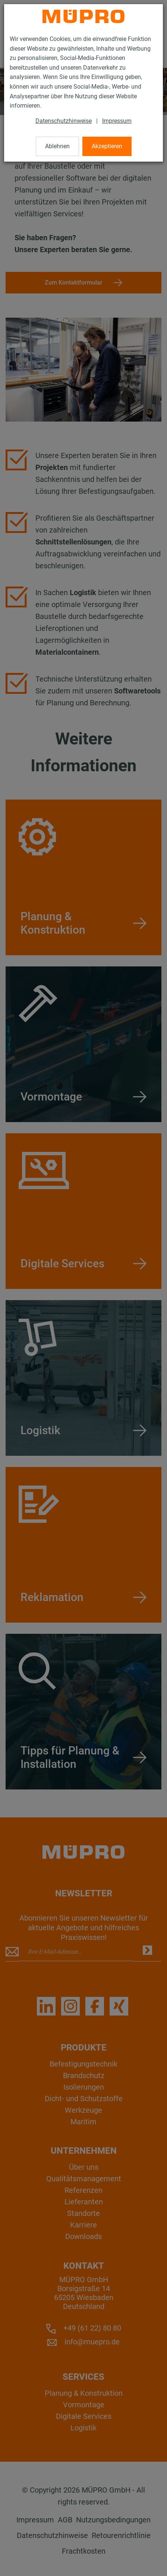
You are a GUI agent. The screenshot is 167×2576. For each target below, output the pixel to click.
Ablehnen (57, 146)
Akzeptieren (107, 146)
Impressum (117, 120)
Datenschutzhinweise (63, 120)
